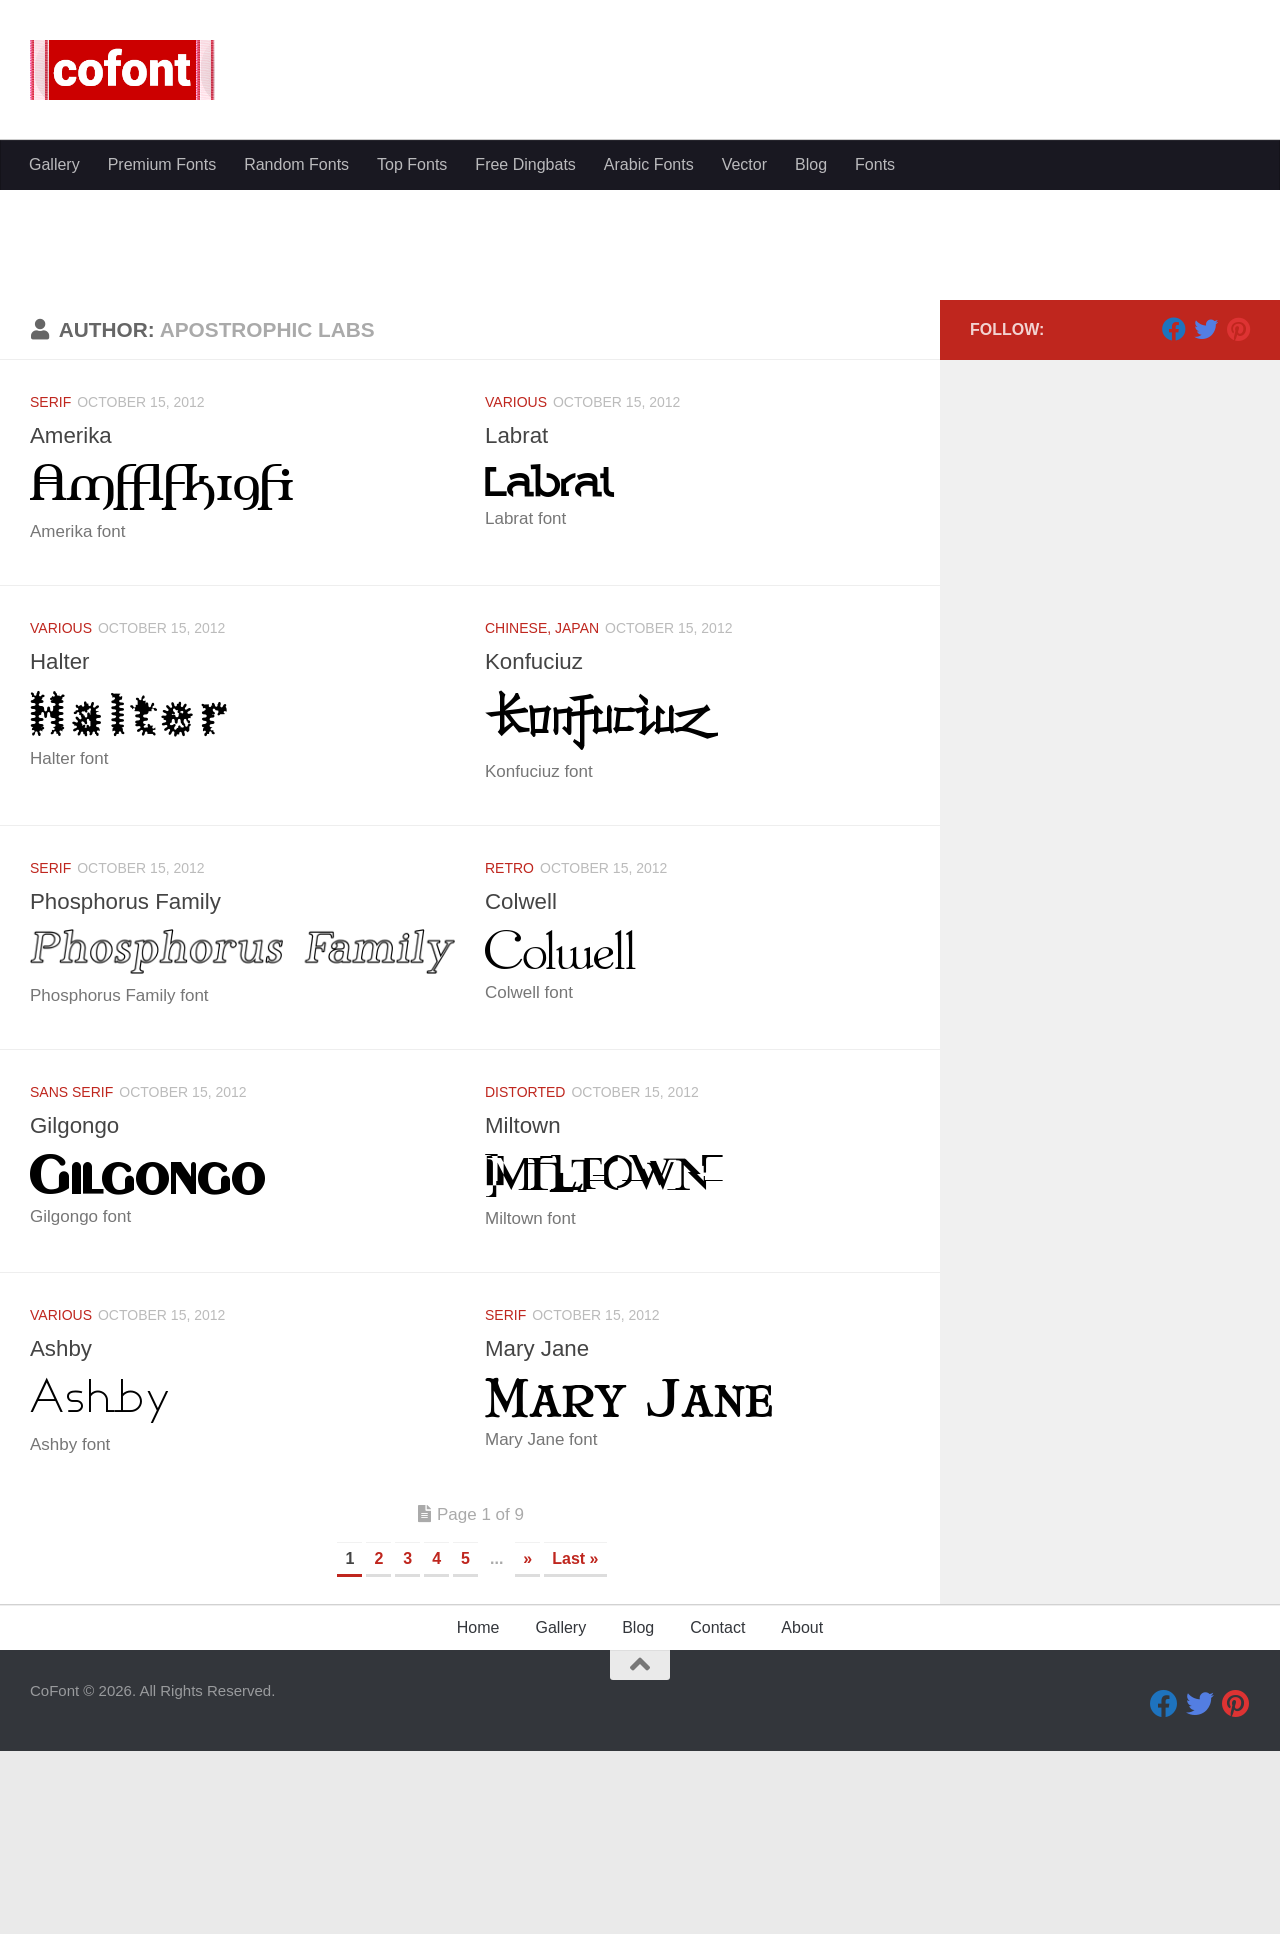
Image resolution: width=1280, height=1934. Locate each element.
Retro (509, 1058)
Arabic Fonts (649, 164)
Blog (811, 164)
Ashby (63, 1538)
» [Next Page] (527, 1748)
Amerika (73, 625)
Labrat (518, 625)
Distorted (525, 1282)
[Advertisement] (640, 340)
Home (478, 1817)
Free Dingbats (525, 164)
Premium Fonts (162, 164)
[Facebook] (1174, 519)
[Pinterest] (1238, 519)
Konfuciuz (537, 851)
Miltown (525, 1315)
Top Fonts (412, 164)
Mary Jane (540, 1538)
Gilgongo (77, 1315)
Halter (61, 851)
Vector (744, 164)
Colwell (523, 1091)
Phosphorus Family (131, 1091)
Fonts (875, 164)
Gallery (54, 164)
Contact (717, 1817)
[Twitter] (1206, 519)
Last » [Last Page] (575, 1748)
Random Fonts (296, 164)
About (802, 1817)
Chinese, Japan (542, 818)
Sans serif (71, 1282)
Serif (50, 592)
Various (516, 592)
